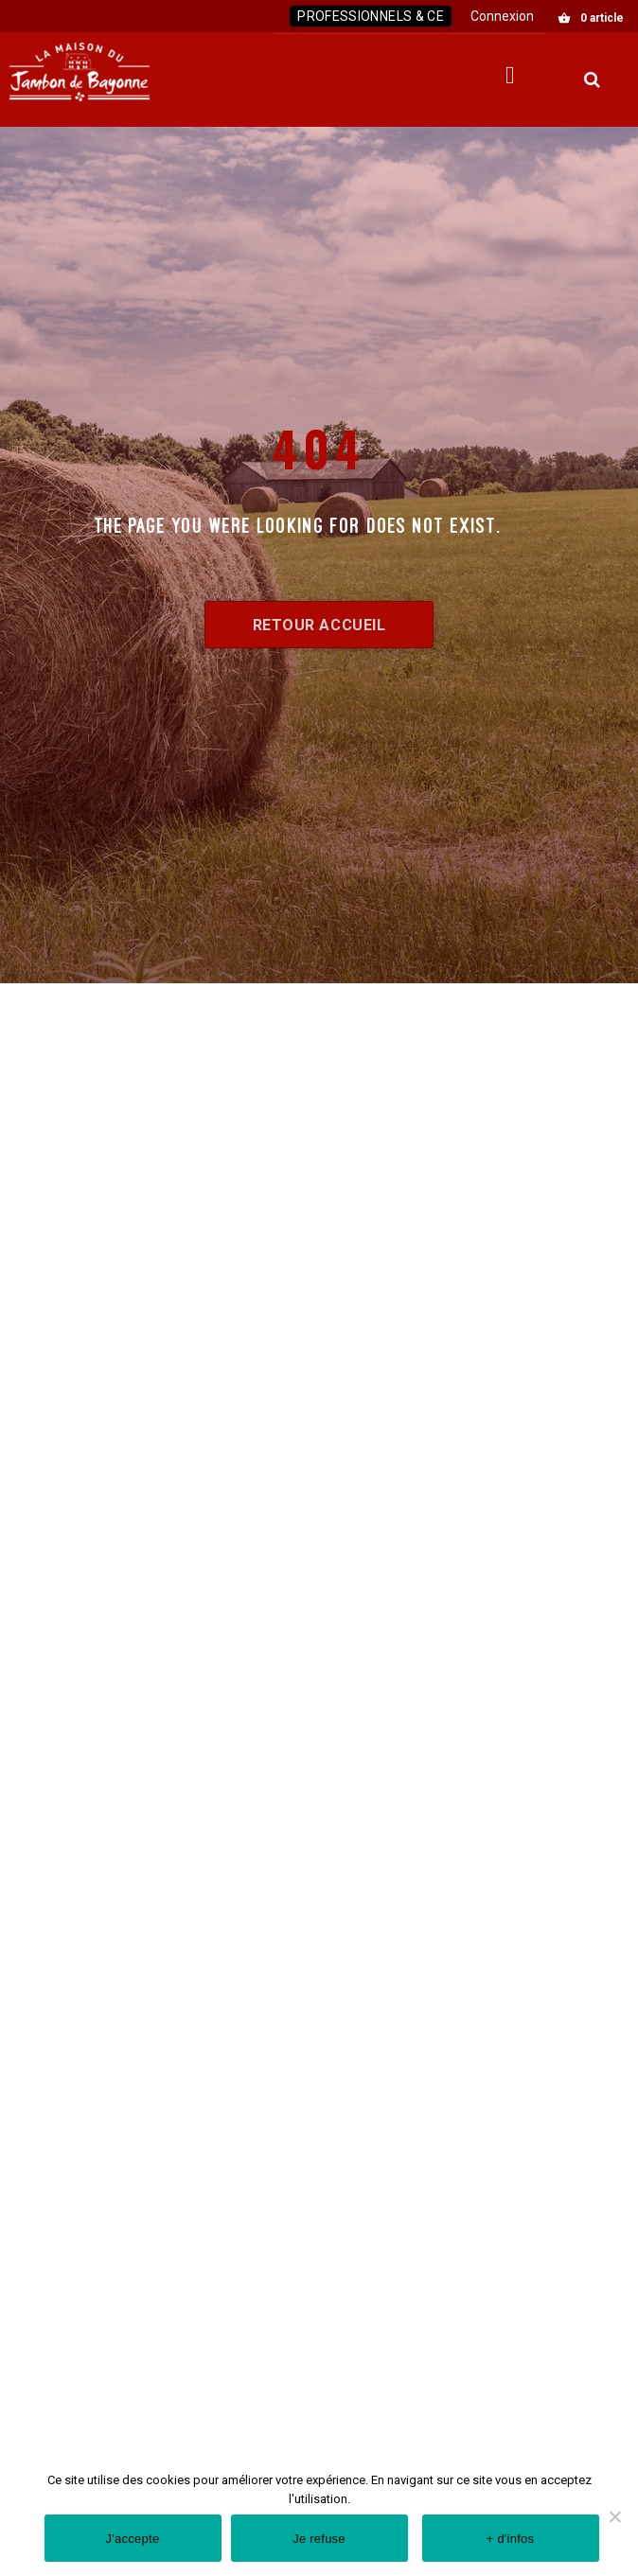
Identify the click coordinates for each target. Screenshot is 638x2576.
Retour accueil (319, 625)
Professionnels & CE (370, 16)
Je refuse (319, 2539)
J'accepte (133, 2539)
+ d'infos (511, 2539)
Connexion (502, 16)
